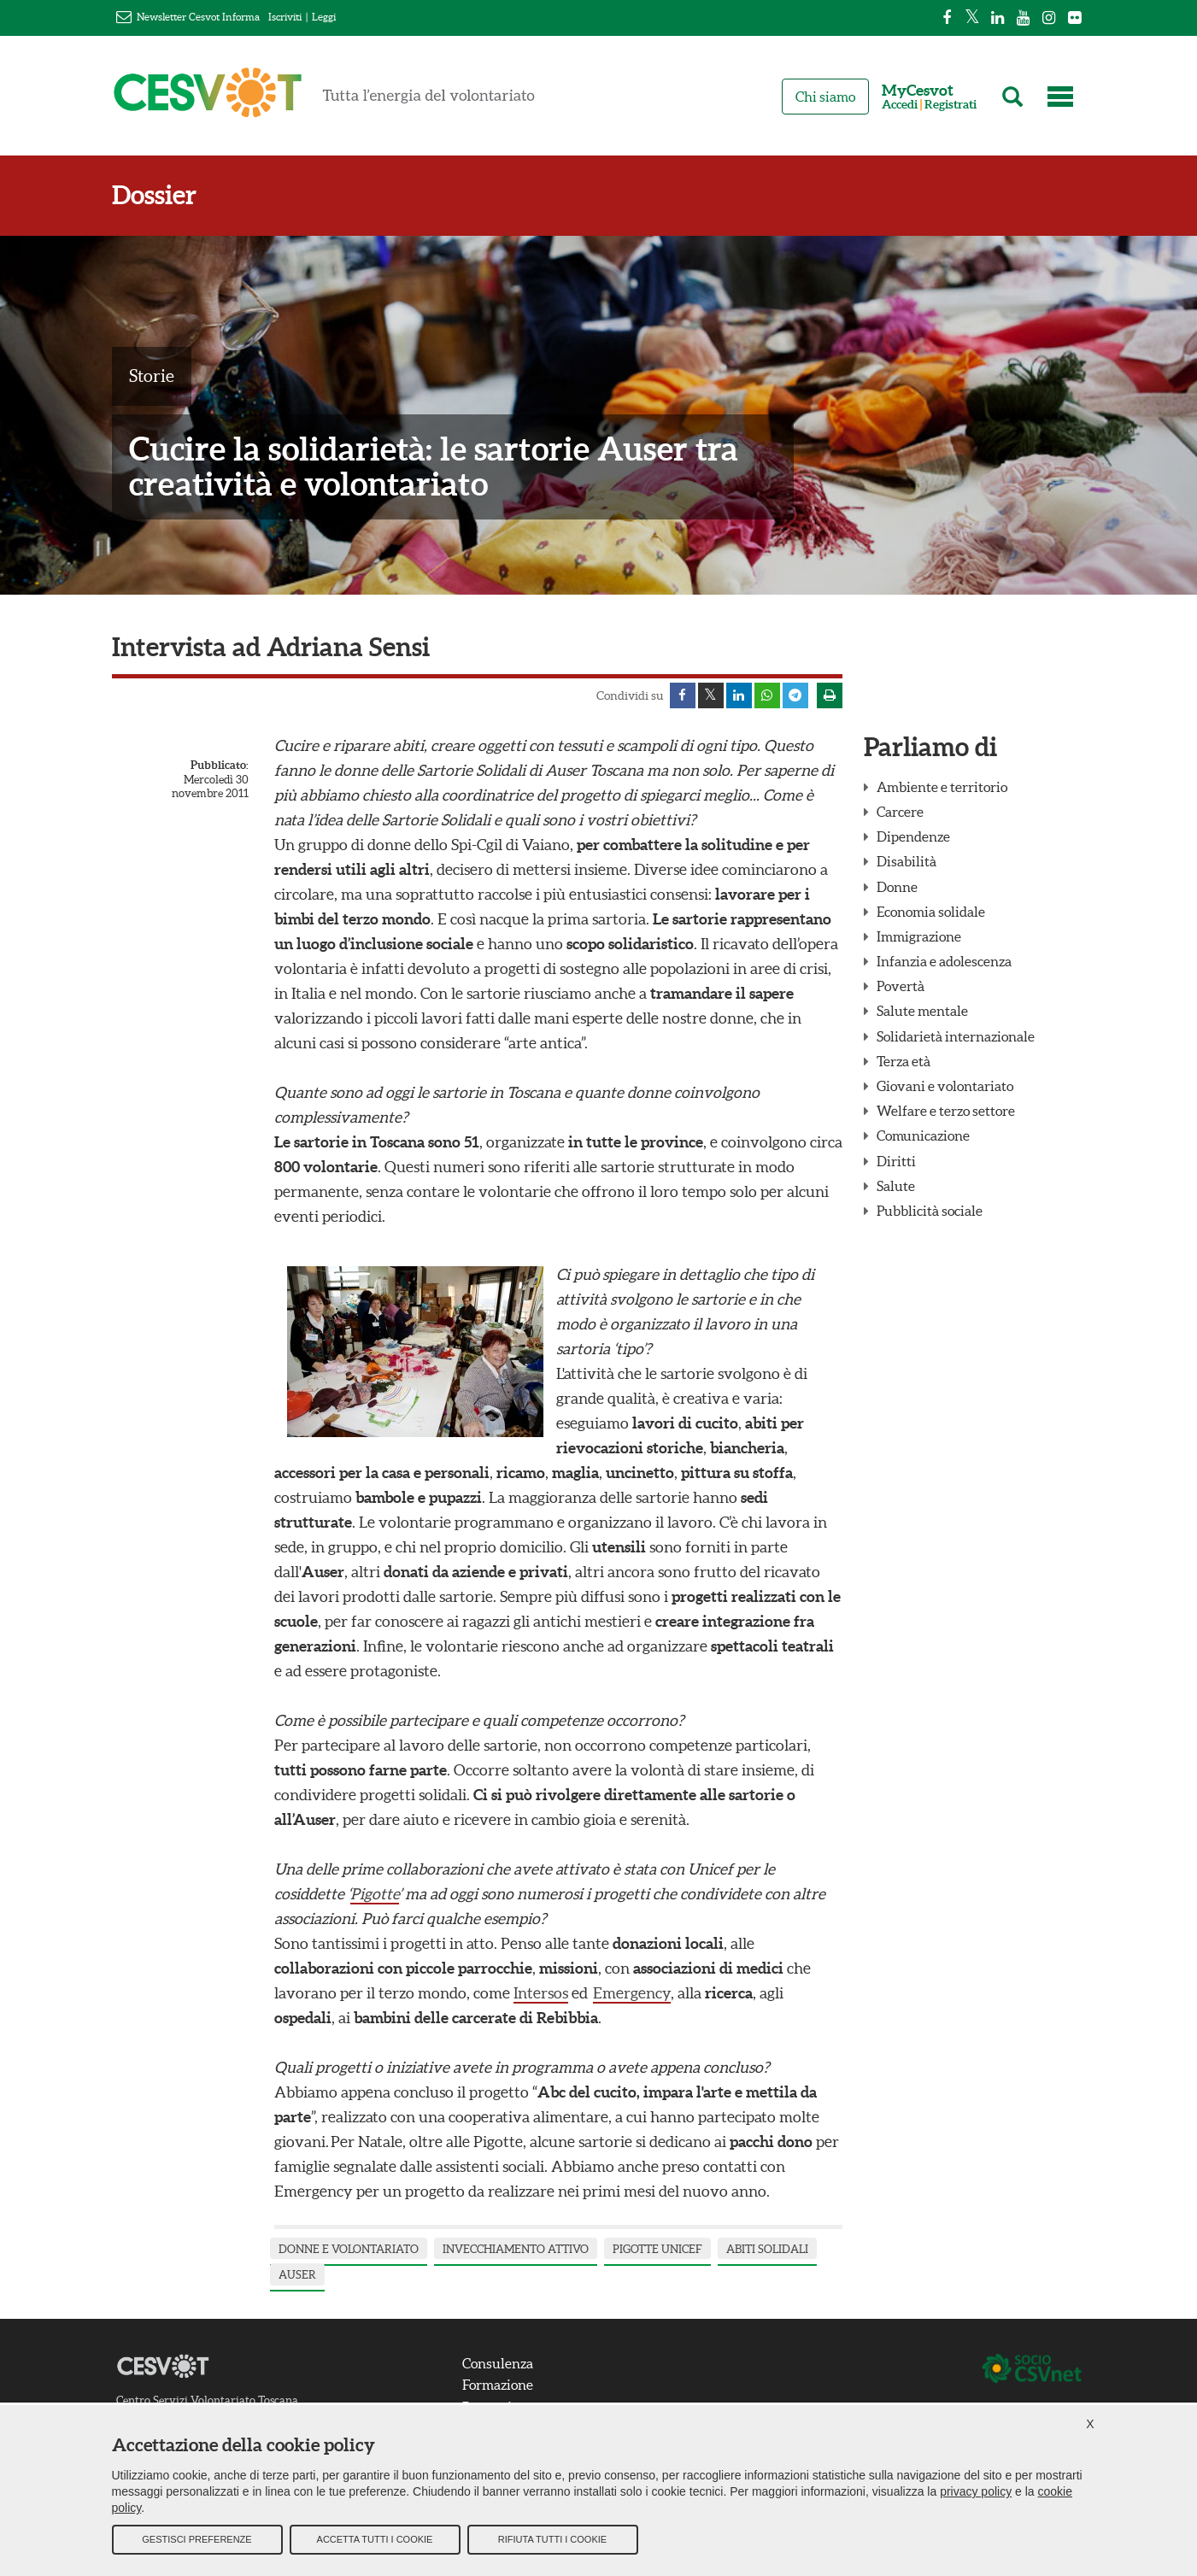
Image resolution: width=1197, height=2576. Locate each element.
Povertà (900, 986)
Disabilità (906, 861)
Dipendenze (913, 836)
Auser (297, 2274)
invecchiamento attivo (516, 2249)
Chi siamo (825, 96)
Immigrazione (919, 936)
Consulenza (497, 2363)
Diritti (896, 1161)
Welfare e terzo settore (946, 1110)
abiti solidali (767, 2249)
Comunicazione (923, 1135)
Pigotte (374, 1894)
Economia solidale (931, 911)
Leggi (324, 16)
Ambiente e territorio (942, 787)
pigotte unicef (657, 2249)
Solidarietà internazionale (956, 1036)
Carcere (900, 811)
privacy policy (976, 2491)
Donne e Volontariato (349, 2249)
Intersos (540, 1993)
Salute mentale (922, 1010)
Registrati (950, 104)
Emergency (632, 1993)
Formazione (497, 2384)
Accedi (900, 104)
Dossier (154, 195)
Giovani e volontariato (945, 1086)
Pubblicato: (220, 765)
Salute (896, 1186)
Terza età (903, 1061)
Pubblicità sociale (930, 1210)
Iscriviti (285, 16)
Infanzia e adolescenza (944, 961)
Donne (897, 887)
